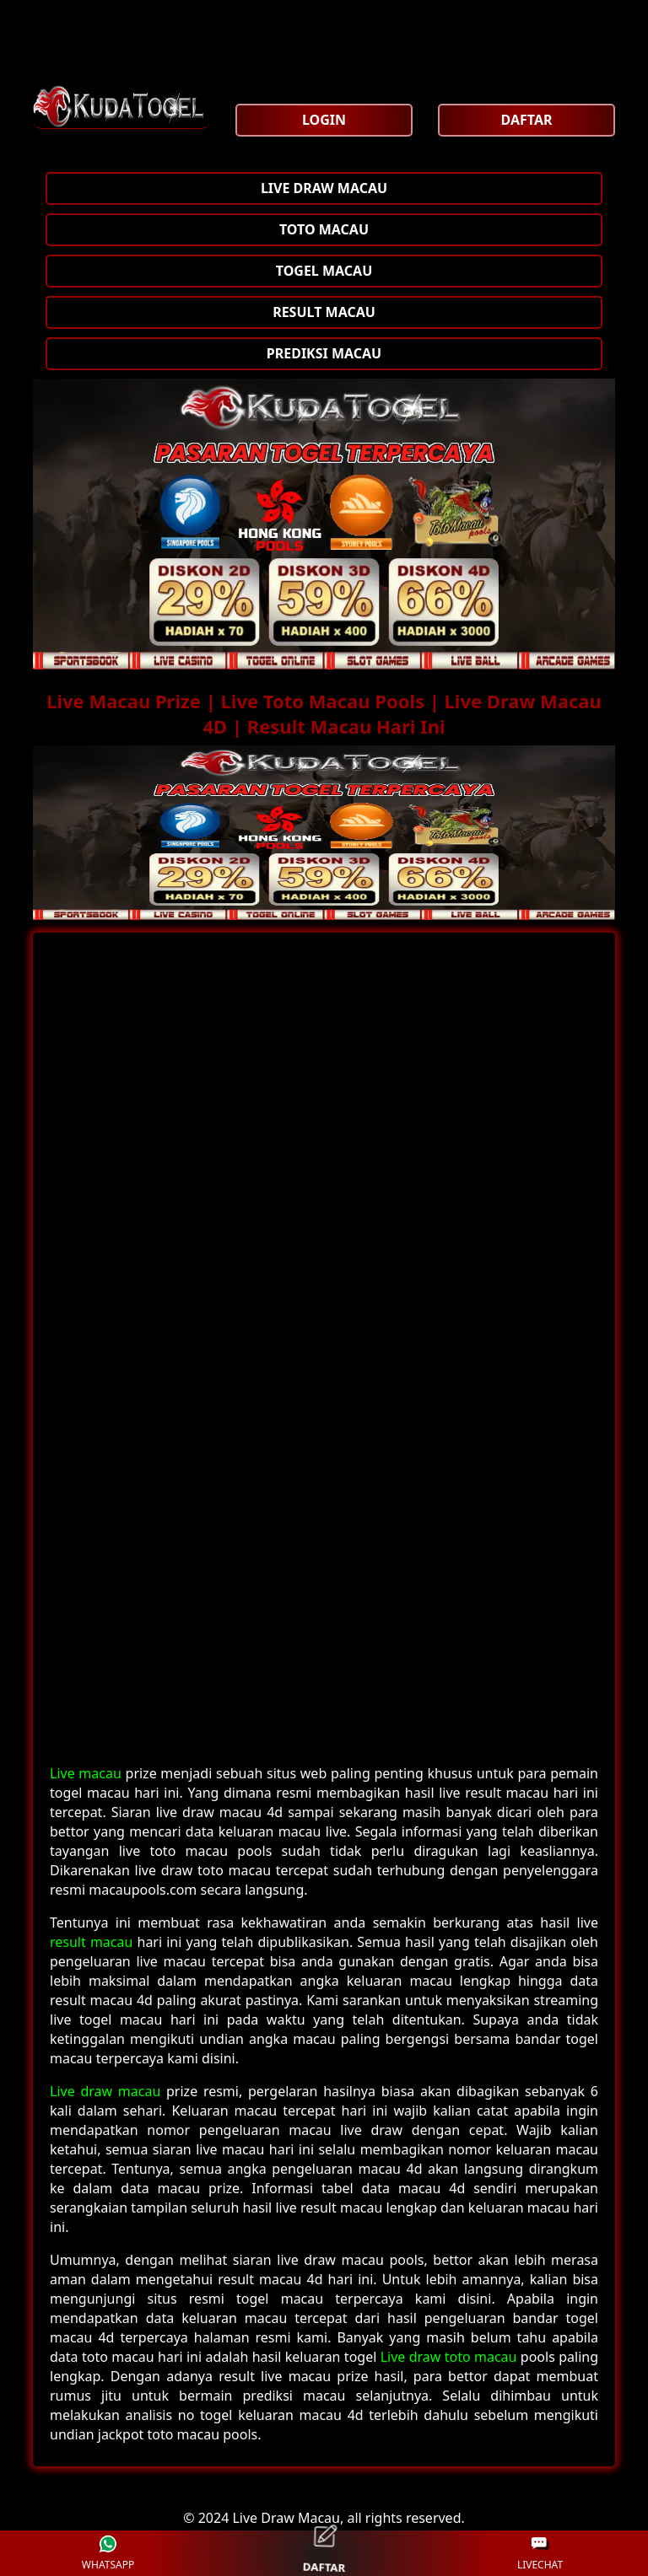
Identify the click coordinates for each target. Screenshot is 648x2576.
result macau (91, 1942)
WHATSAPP (108, 2554)
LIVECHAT (540, 2554)
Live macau (86, 1773)
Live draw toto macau (449, 2356)
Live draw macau (105, 2091)
